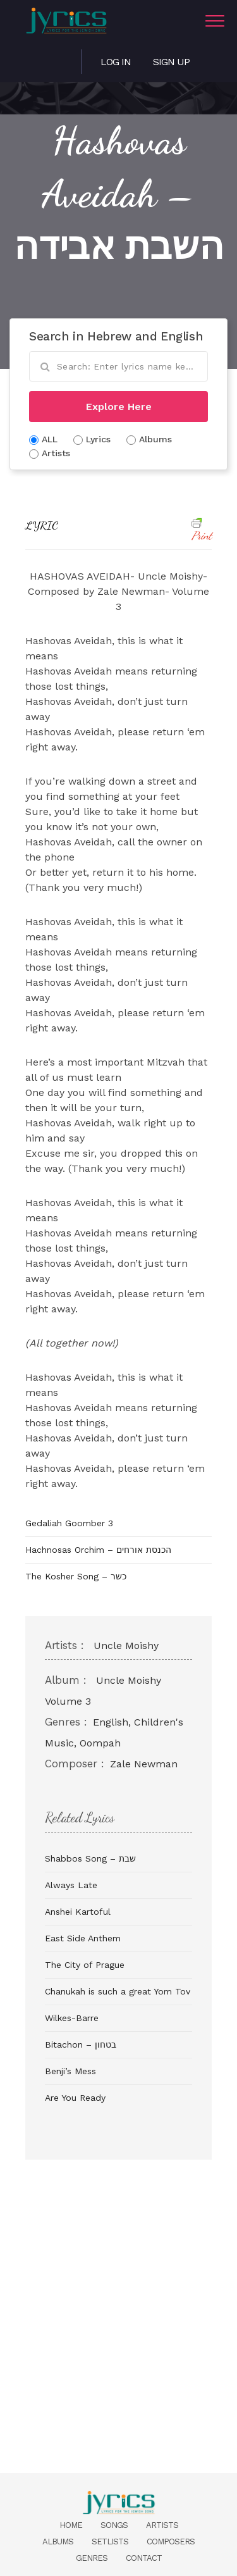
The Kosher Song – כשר (75, 1576)
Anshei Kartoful (78, 1912)
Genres (91, 2558)
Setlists (110, 2541)
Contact (144, 2558)
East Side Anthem (83, 1938)
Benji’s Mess (70, 2071)
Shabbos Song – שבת (90, 1858)
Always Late (71, 1885)
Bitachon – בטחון (80, 2044)
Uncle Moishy (126, 1646)
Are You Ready (75, 2098)
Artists (162, 2525)
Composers (171, 2541)
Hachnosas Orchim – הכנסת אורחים (98, 1550)
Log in (115, 62)
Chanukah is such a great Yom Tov (117, 1991)
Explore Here (119, 407)
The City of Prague (85, 1965)
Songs (114, 2525)
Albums (57, 2541)
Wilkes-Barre (72, 2018)
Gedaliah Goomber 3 (69, 1523)
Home (70, 2525)
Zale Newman (144, 1764)
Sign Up (171, 62)
